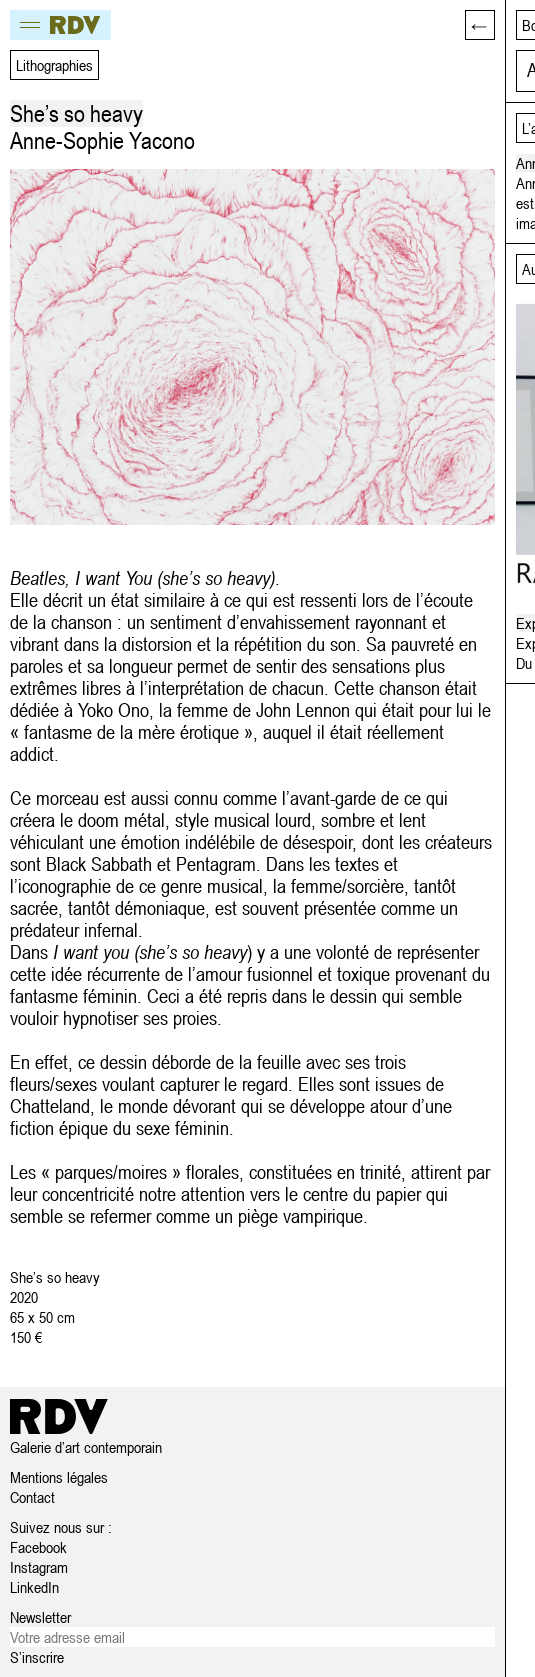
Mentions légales (59, 1477)
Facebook (38, 1547)
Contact (32, 1497)
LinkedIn (34, 1587)
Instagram (39, 1567)
